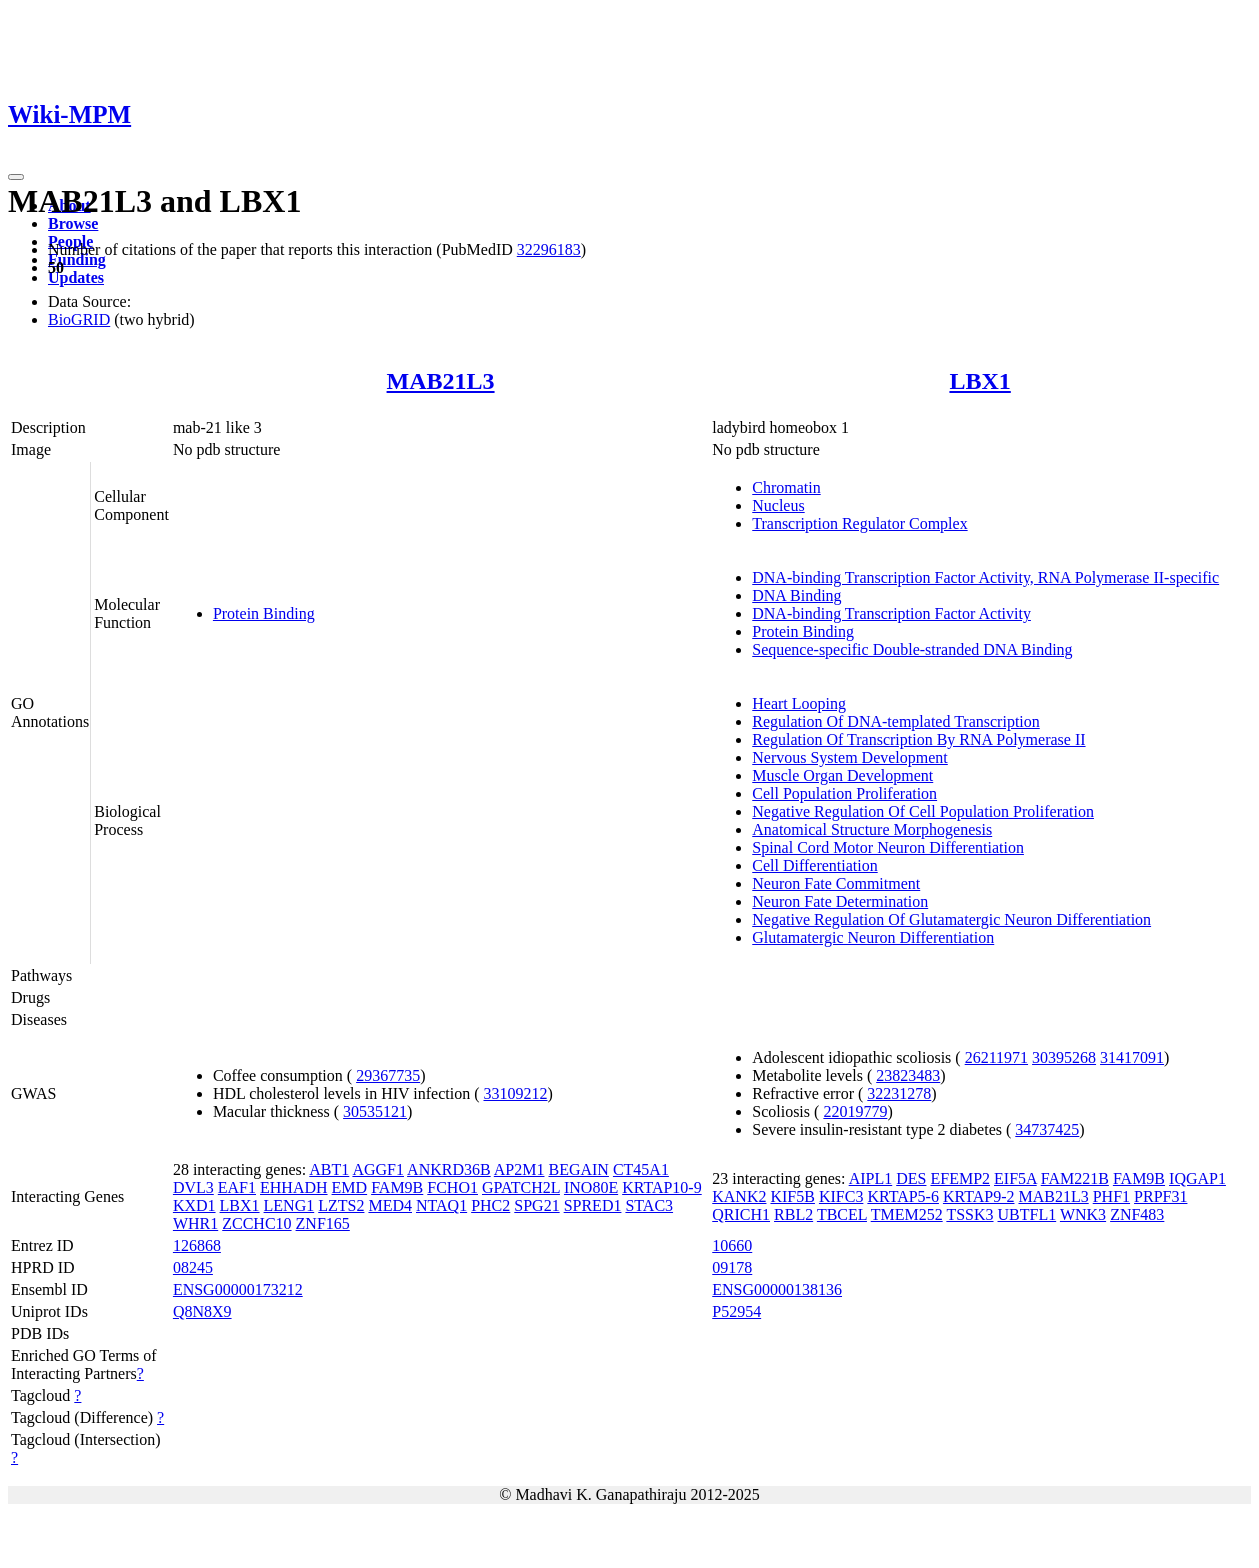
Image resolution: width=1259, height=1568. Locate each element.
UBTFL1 (1027, 1214)
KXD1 (194, 1205)
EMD (350, 1187)
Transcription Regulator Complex (859, 523)
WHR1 (195, 1223)
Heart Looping (799, 703)
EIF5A (1015, 1178)
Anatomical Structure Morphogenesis (872, 829)
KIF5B (792, 1196)
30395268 (1064, 1057)
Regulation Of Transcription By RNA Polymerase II (918, 739)
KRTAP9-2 (979, 1196)
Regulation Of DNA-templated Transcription (896, 721)
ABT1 (329, 1169)
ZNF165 (323, 1223)
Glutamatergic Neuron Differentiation (873, 937)
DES (911, 1178)
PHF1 (1111, 1196)
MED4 (390, 1205)
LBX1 (979, 381)
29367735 (388, 1075)
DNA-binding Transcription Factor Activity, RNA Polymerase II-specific (985, 577)
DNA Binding (796, 595)
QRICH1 (741, 1214)
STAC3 (649, 1205)
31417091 (1132, 1057)
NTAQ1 (441, 1205)
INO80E (591, 1187)
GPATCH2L (521, 1187)
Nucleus (778, 505)
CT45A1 (641, 1169)
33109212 (515, 1093)
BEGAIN (578, 1169)
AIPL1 (871, 1178)
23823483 (908, 1075)
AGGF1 (378, 1169)
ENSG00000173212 (238, 1289)
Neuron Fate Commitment (836, 883)
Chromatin (786, 487)
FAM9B (397, 1187)
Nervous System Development (850, 757)
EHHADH (294, 1187)
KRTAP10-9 (662, 1187)
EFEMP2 (960, 1178)
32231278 (899, 1093)
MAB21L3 (441, 381)
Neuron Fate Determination (840, 901)
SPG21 (536, 1205)
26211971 (996, 1057)
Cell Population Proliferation (844, 793)
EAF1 (237, 1187)
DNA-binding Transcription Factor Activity (891, 613)
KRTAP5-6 (903, 1196)
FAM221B (1075, 1178)
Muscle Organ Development (842, 775)
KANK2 (739, 1196)
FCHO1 (452, 1187)
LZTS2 (341, 1205)
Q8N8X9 (202, 1311)
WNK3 (1083, 1214)
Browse (73, 223)
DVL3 (193, 1187)
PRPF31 (1160, 1196)
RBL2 (793, 1214)
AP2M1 (519, 1169)
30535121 (375, 1111)
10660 (732, 1245)
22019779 (855, 1111)
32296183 (549, 249)
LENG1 (289, 1205)
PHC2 (490, 1205)
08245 (193, 1267)
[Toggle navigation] (16, 177)
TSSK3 (969, 1214)
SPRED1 (593, 1205)
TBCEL (842, 1214)
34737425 (1047, 1129)
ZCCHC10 (256, 1223)
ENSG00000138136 (777, 1289)
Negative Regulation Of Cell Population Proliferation (923, 811)
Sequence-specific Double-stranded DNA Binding (912, 649)
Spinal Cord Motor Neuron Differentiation (888, 847)
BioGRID (79, 319)
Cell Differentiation (814, 865)
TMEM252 (907, 1214)
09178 (732, 1267)
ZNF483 (1137, 1214)
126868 (197, 1245)
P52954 (736, 1311)
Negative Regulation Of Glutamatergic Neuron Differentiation (951, 919)
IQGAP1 (1197, 1178)
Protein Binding (264, 613)
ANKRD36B (449, 1169)
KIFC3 (841, 1196)
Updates (76, 277)
